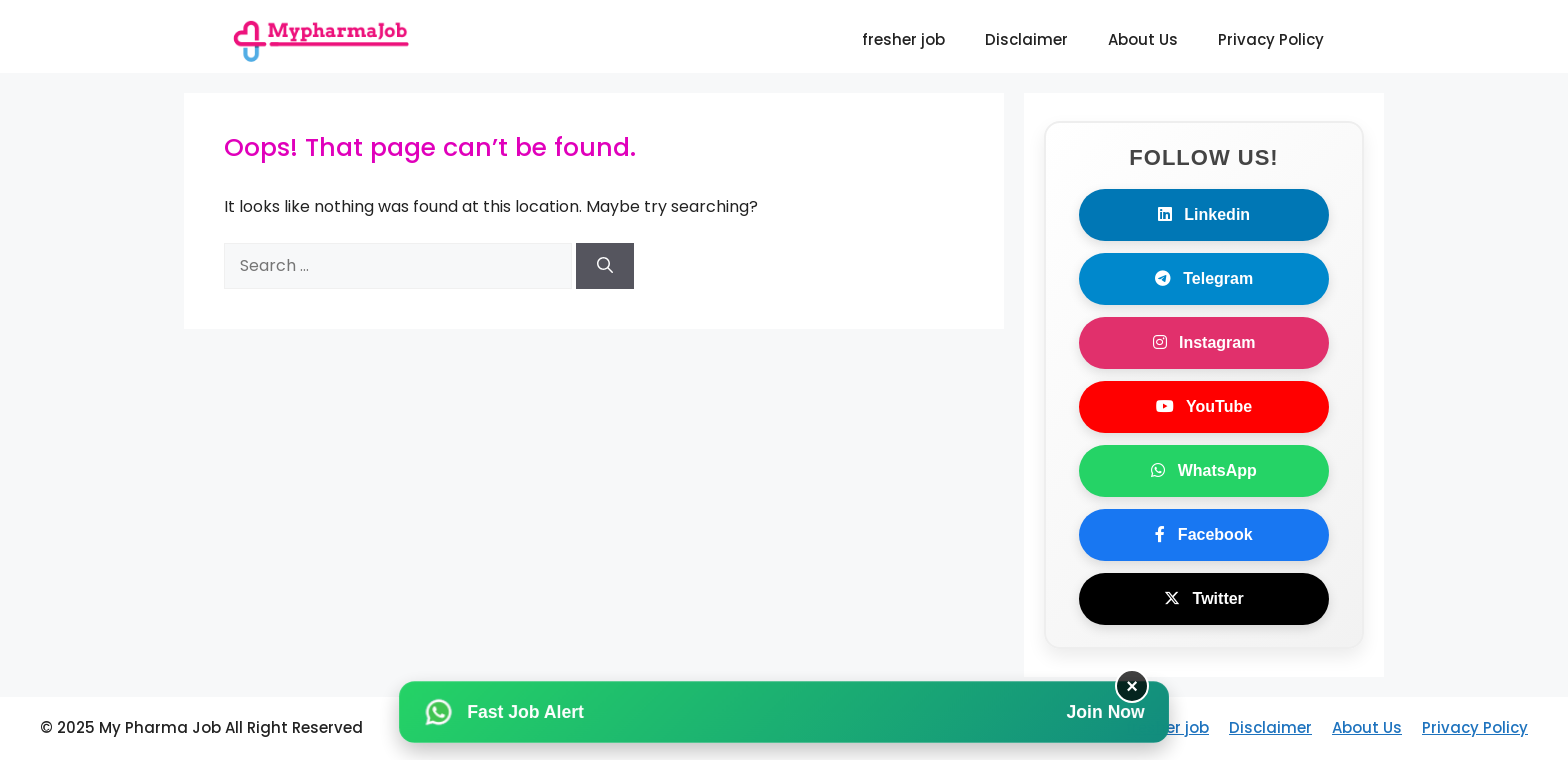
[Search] (605, 266)
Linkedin (1204, 214)
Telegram (1204, 278)
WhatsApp (1204, 470)
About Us (1143, 39)
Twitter (1204, 598)
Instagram (1204, 342)
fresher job (903, 39)
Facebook (1203, 534)
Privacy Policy (1271, 39)
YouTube (1204, 406)
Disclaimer (1026, 39)
